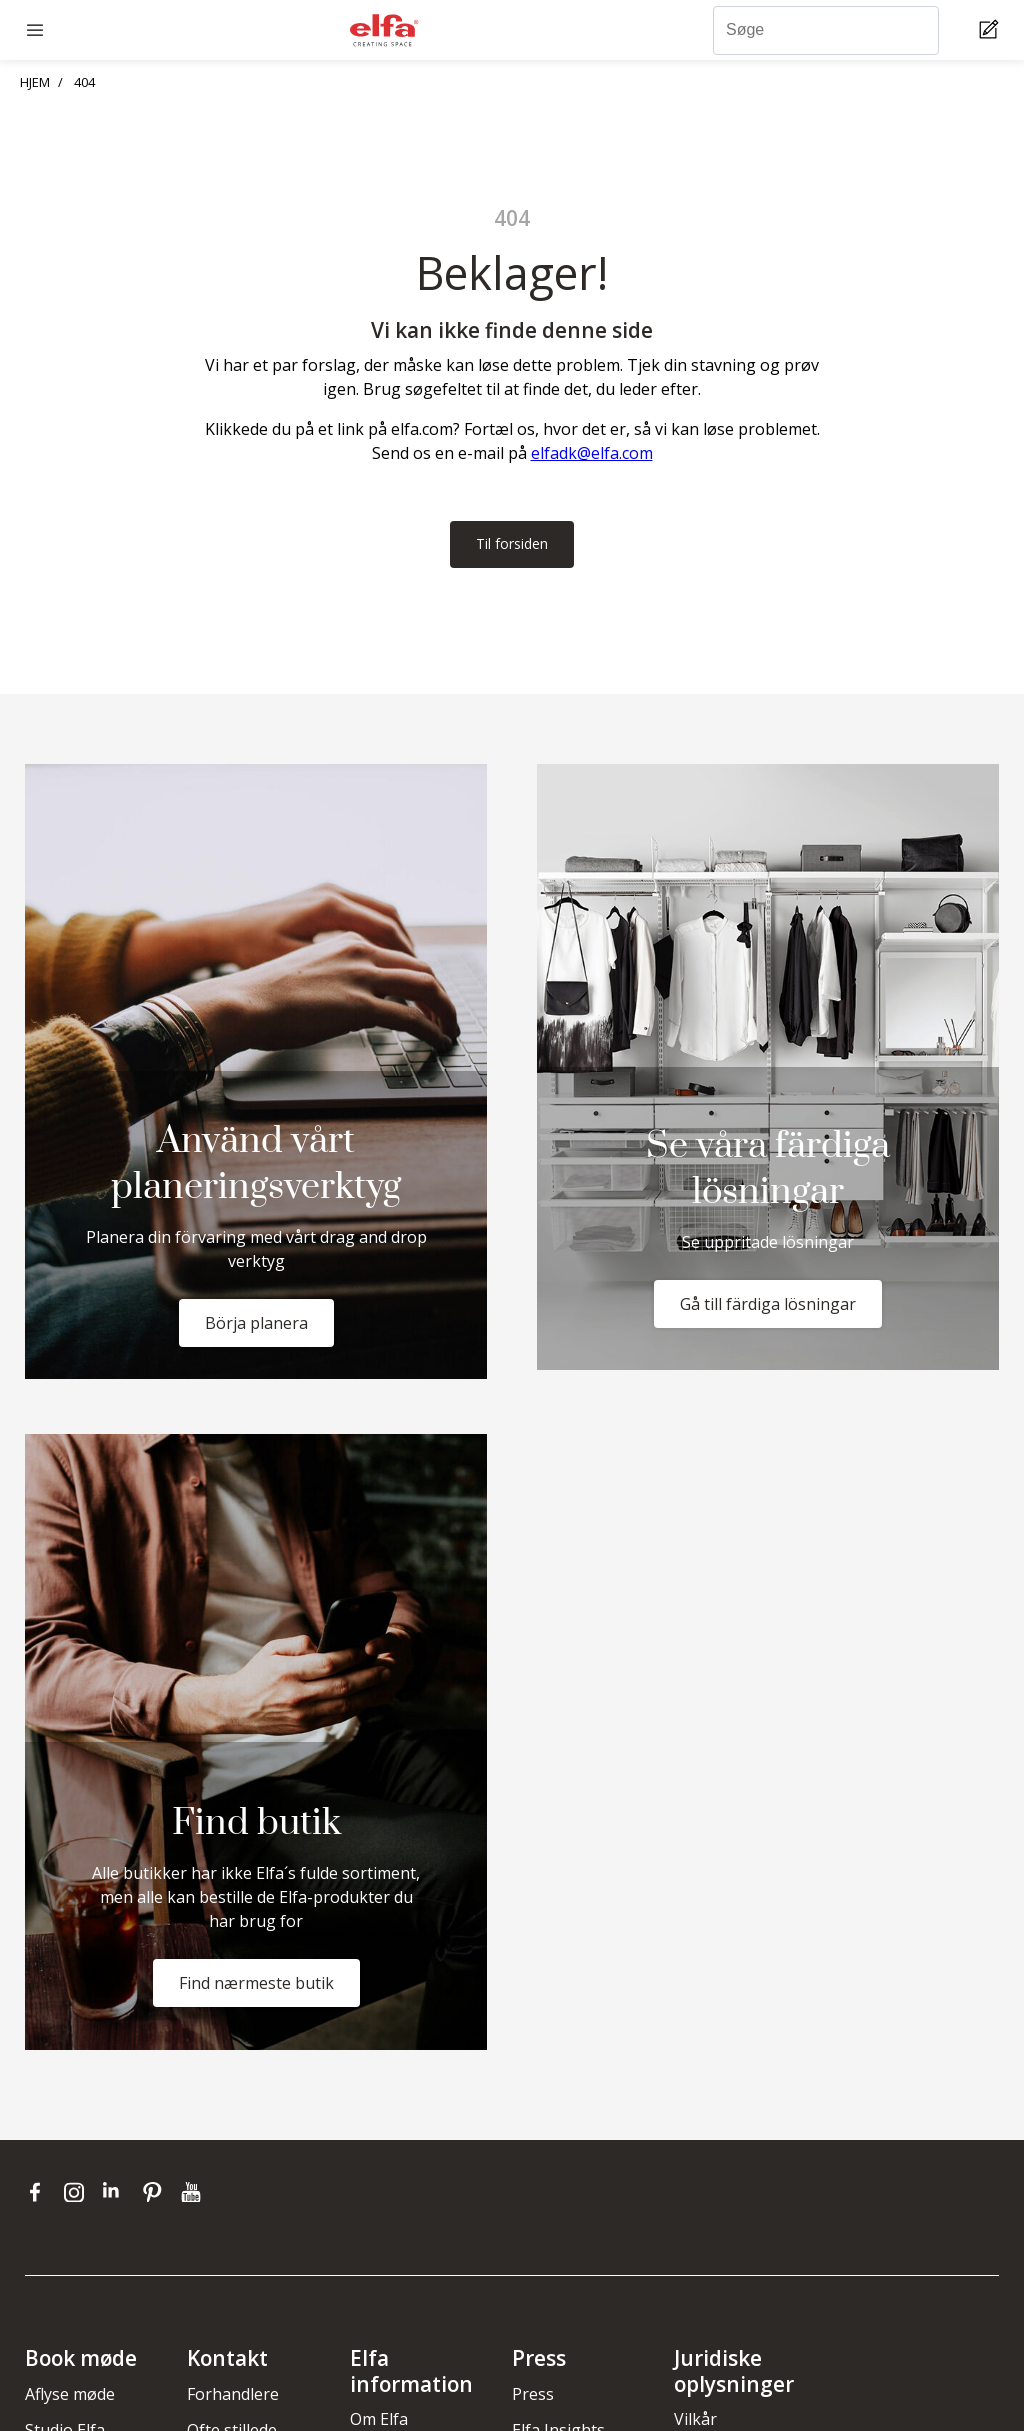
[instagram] (78, 2194)
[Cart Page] (991, 30)
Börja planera (256, 1325)
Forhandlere (233, 2396)
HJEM (35, 82)
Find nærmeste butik (256, 1985)
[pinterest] (156, 2194)
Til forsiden (512, 545)
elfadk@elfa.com (592, 453)
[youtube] (193, 2194)
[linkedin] (117, 2194)
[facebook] (39, 2194)
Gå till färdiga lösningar (768, 1306)
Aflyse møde (70, 2396)
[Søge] (826, 30)
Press (533, 2396)
